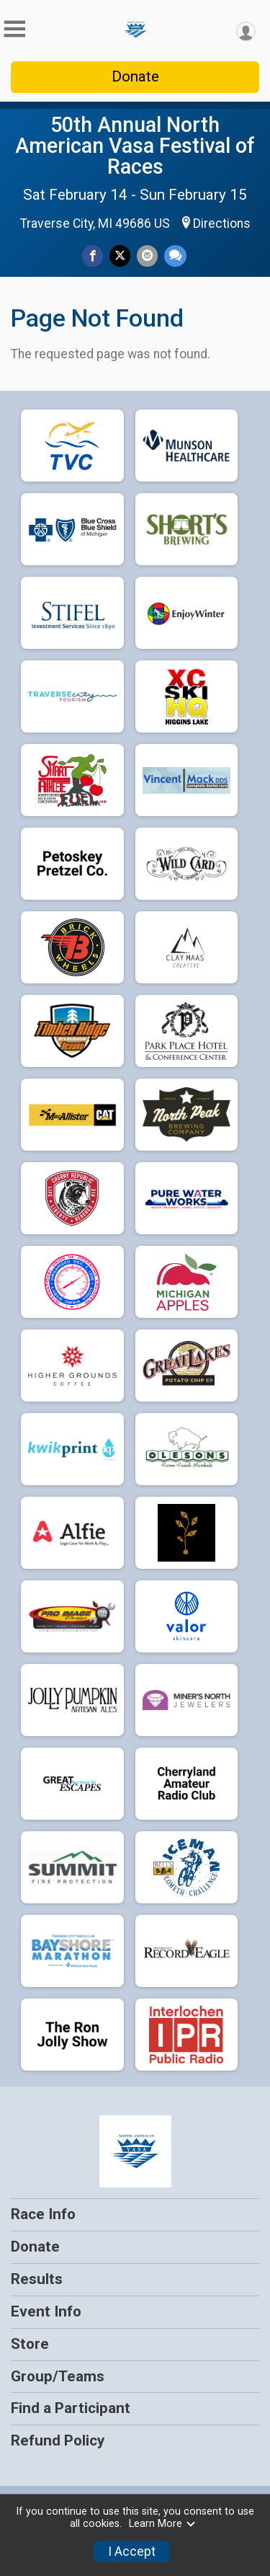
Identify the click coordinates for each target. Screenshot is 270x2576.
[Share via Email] (147, 255)
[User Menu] (246, 31)
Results (37, 2279)
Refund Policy (57, 2440)
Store (30, 2344)
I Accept (132, 2551)
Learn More (163, 2524)
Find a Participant (70, 2408)
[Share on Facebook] (92, 255)
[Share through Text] (175, 255)
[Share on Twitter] (119, 255)
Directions (222, 223)
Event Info (46, 2311)
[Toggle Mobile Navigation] (14, 29)
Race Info (43, 2214)
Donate (135, 76)
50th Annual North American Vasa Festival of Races (135, 145)
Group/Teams (57, 2376)
